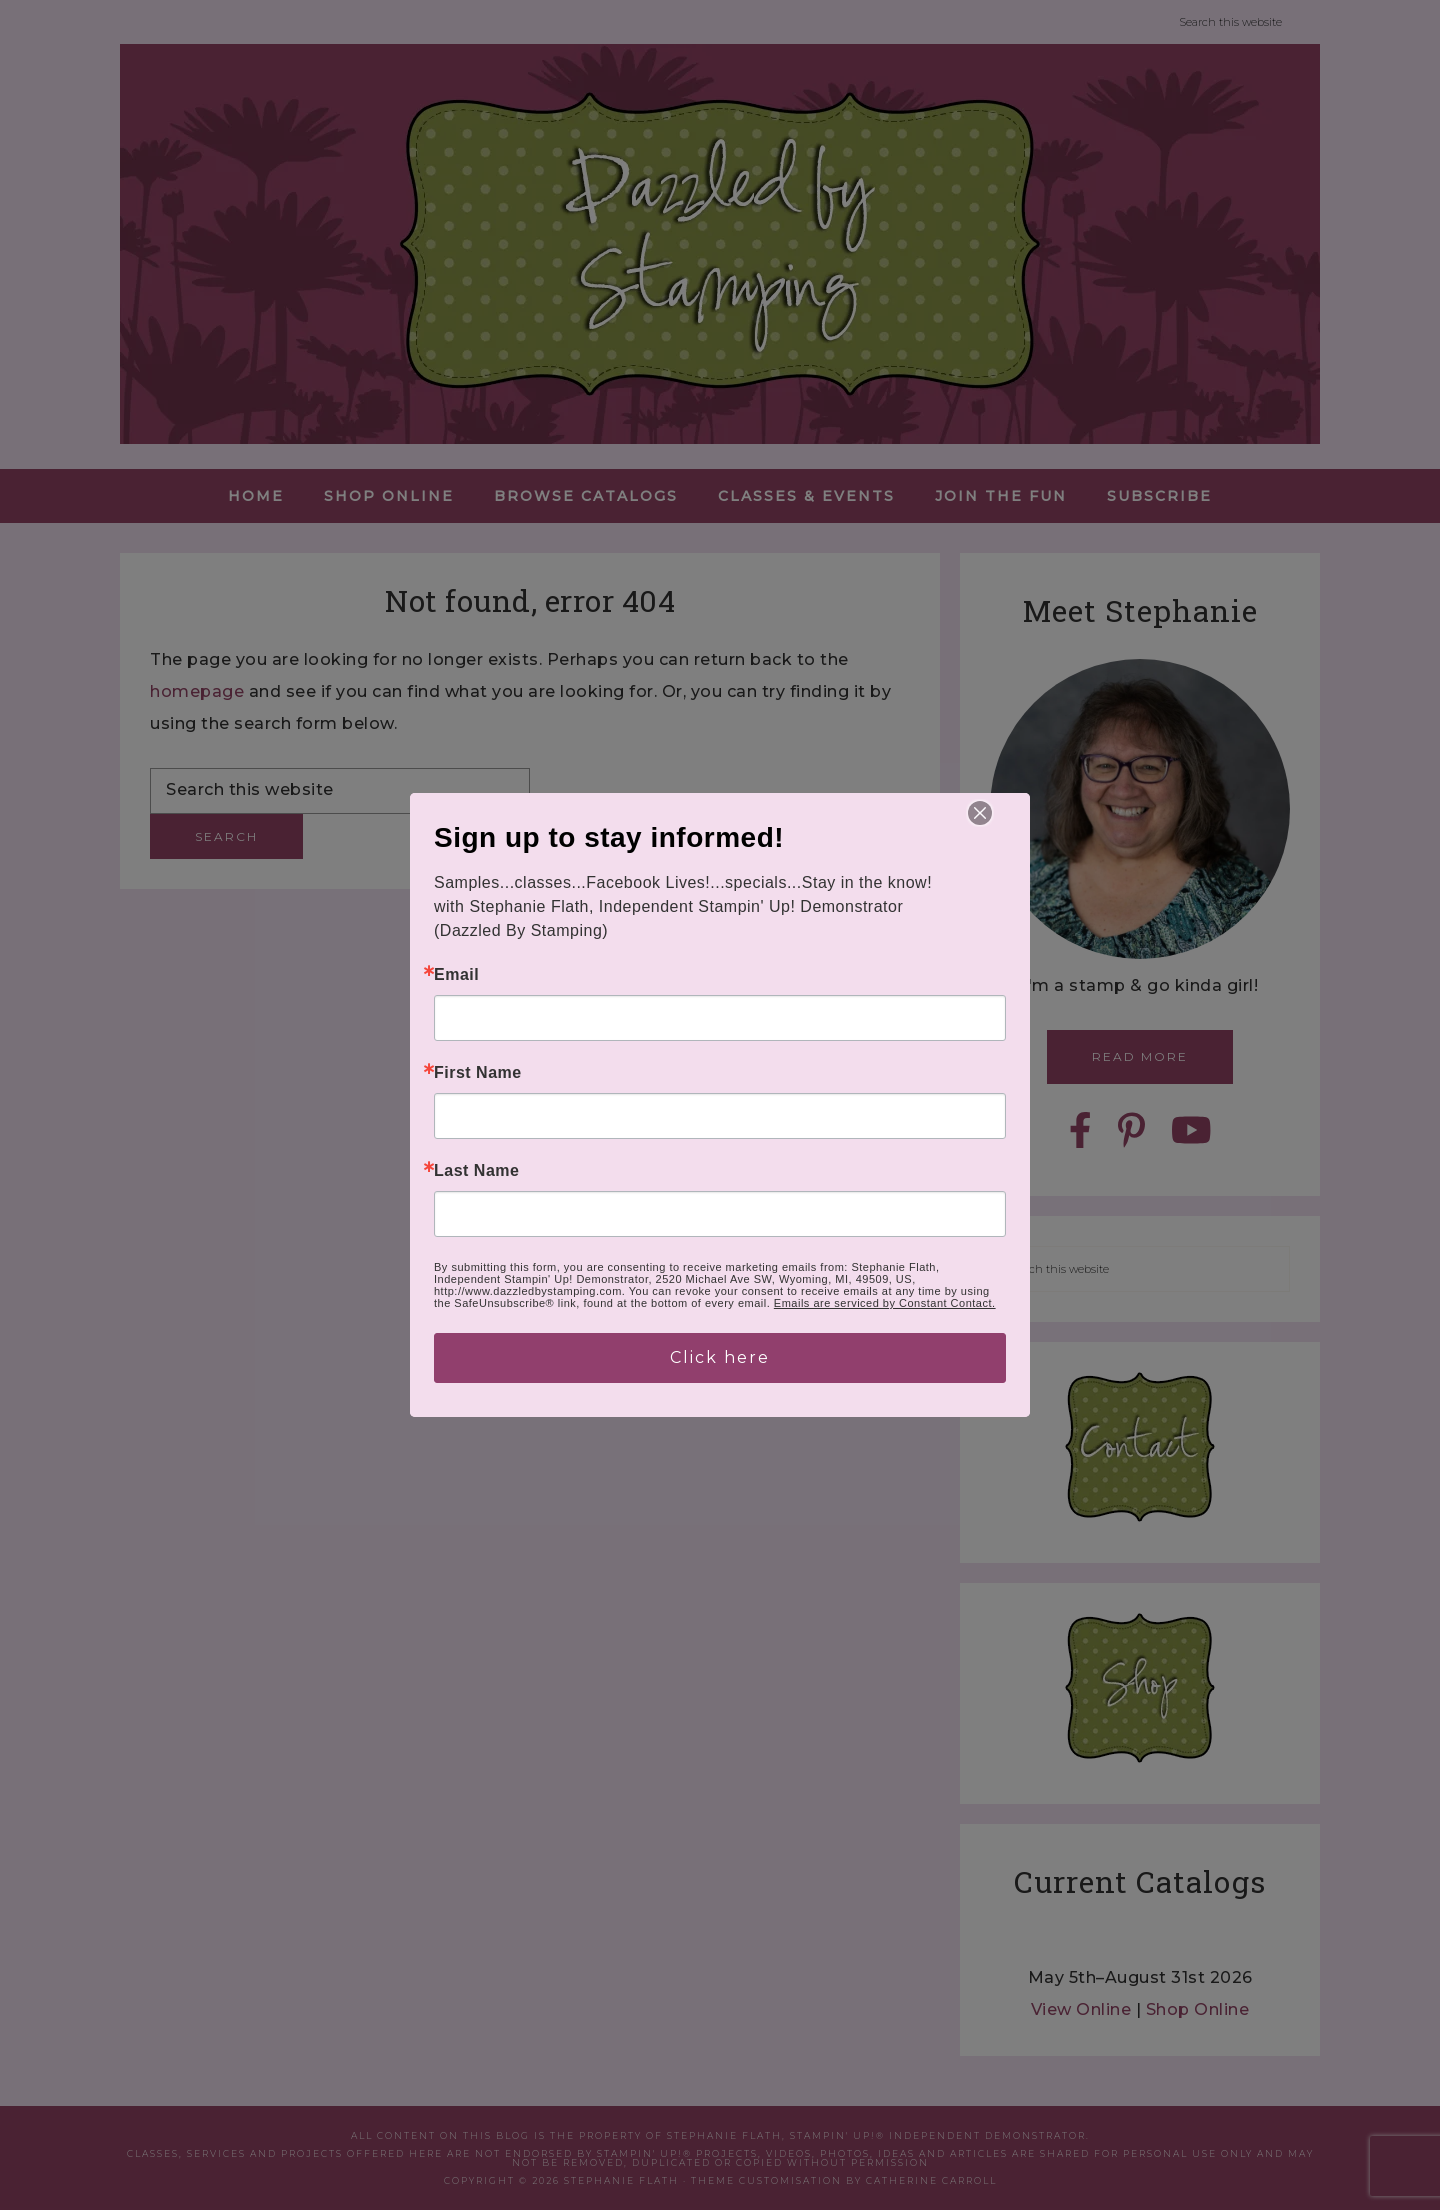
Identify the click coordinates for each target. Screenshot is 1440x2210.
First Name (478, 1073)
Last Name (476, 1171)
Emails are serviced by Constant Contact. (885, 1303)
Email (456, 975)
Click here (720, 1357)
